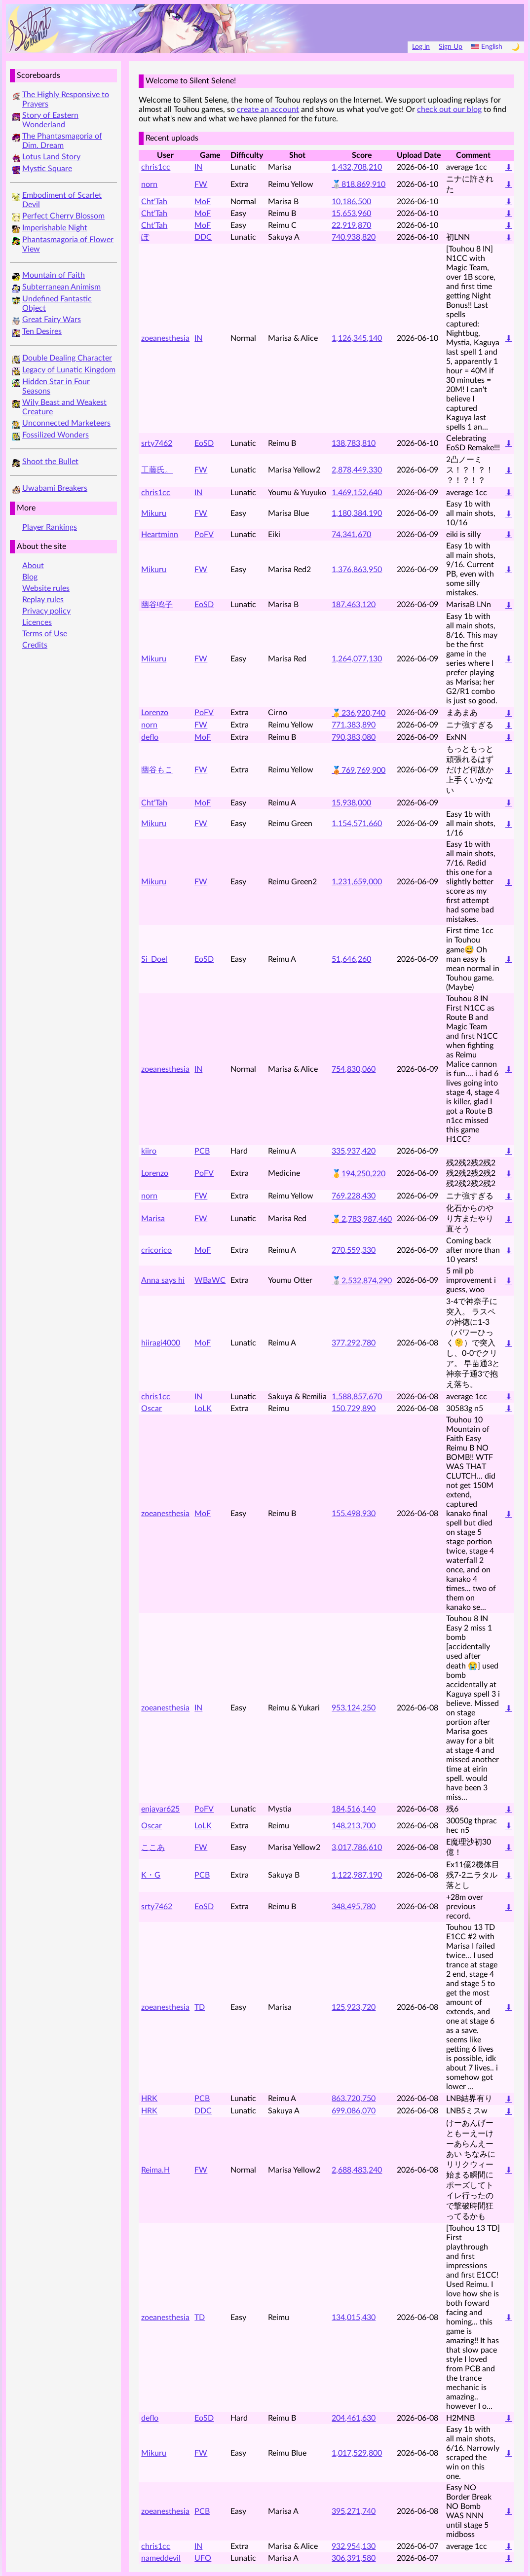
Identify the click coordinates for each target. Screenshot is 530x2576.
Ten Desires (42, 331)
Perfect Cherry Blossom (63, 216)
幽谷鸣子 (157, 605)
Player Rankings (49, 527)
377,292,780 (354, 1343)
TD (199, 2007)
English (486, 46)
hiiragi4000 (160, 1343)
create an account (268, 109)
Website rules (46, 588)
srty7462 (156, 443)
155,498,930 (354, 1514)
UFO (202, 2558)
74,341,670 (351, 535)
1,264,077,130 (357, 659)
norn (149, 184)
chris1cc (155, 167)
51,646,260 (351, 959)
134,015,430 (354, 2318)
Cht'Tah (154, 202)
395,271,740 (354, 2511)
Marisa (153, 1219)
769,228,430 (354, 1196)
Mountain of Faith (53, 275)
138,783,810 (354, 443)
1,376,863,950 (357, 570)
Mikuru (153, 513)
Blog (30, 577)
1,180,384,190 (357, 513)
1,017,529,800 (357, 2453)
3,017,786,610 (357, 1847)
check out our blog (449, 109)
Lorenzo (154, 713)
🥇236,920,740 (358, 713)
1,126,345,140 (357, 338)
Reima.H (155, 2170)
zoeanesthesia (165, 338)
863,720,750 (354, 2099)
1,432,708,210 (357, 167)
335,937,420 (354, 1151)
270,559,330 (354, 1250)
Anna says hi (163, 1280)
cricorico (156, 1250)
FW (200, 184)
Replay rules (43, 600)
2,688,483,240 (357, 2170)
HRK (149, 2099)
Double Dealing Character (67, 358)
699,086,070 (354, 2111)
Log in (421, 46)
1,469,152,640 (357, 493)
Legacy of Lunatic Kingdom (68, 370)
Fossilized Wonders (55, 435)
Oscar (151, 1409)
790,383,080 (354, 737)
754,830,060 (354, 1069)
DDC (203, 237)
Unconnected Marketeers (66, 423)
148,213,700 (354, 1826)
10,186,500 (351, 202)
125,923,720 (354, 2007)
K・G (150, 1875)
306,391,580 (354, 2558)
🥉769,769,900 (358, 770)
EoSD (204, 443)
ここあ (153, 1847)
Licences (37, 622)
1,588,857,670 (357, 1397)
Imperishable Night (54, 228)
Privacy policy (46, 611)
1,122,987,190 (357, 1875)
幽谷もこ (157, 770)
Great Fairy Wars (51, 320)
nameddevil (161, 2558)
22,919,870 (351, 225)
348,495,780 (354, 1907)
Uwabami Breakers (54, 488)
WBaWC (210, 1280)
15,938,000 (351, 803)
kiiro (148, 1151)
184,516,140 (354, 1809)
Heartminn (159, 535)
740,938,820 (354, 237)
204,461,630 (354, 2418)
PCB (202, 1151)
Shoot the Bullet (50, 462)
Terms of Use (44, 634)
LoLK (203, 1409)
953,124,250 (354, 1708)
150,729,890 (354, 1409)
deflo (149, 737)
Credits (34, 645)
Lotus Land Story (51, 157)
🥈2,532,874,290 (362, 1281)
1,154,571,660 (357, 824)
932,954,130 (354, 2546)
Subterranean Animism (61, 287)
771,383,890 (354, 725)
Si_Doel (154, 959)
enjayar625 (160, 1809)
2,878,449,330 (357, 470)
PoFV (204, 535)
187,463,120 (354, 605)
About (33, 566)
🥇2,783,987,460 (362, 1219)
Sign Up (450, 46)
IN (198, 167)
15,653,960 (351, 214)
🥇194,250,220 (358, 1174)
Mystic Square (47, 169)
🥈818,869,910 (358, 184)
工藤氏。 (157, 470)
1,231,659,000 (357, 882)
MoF (202, 202)
